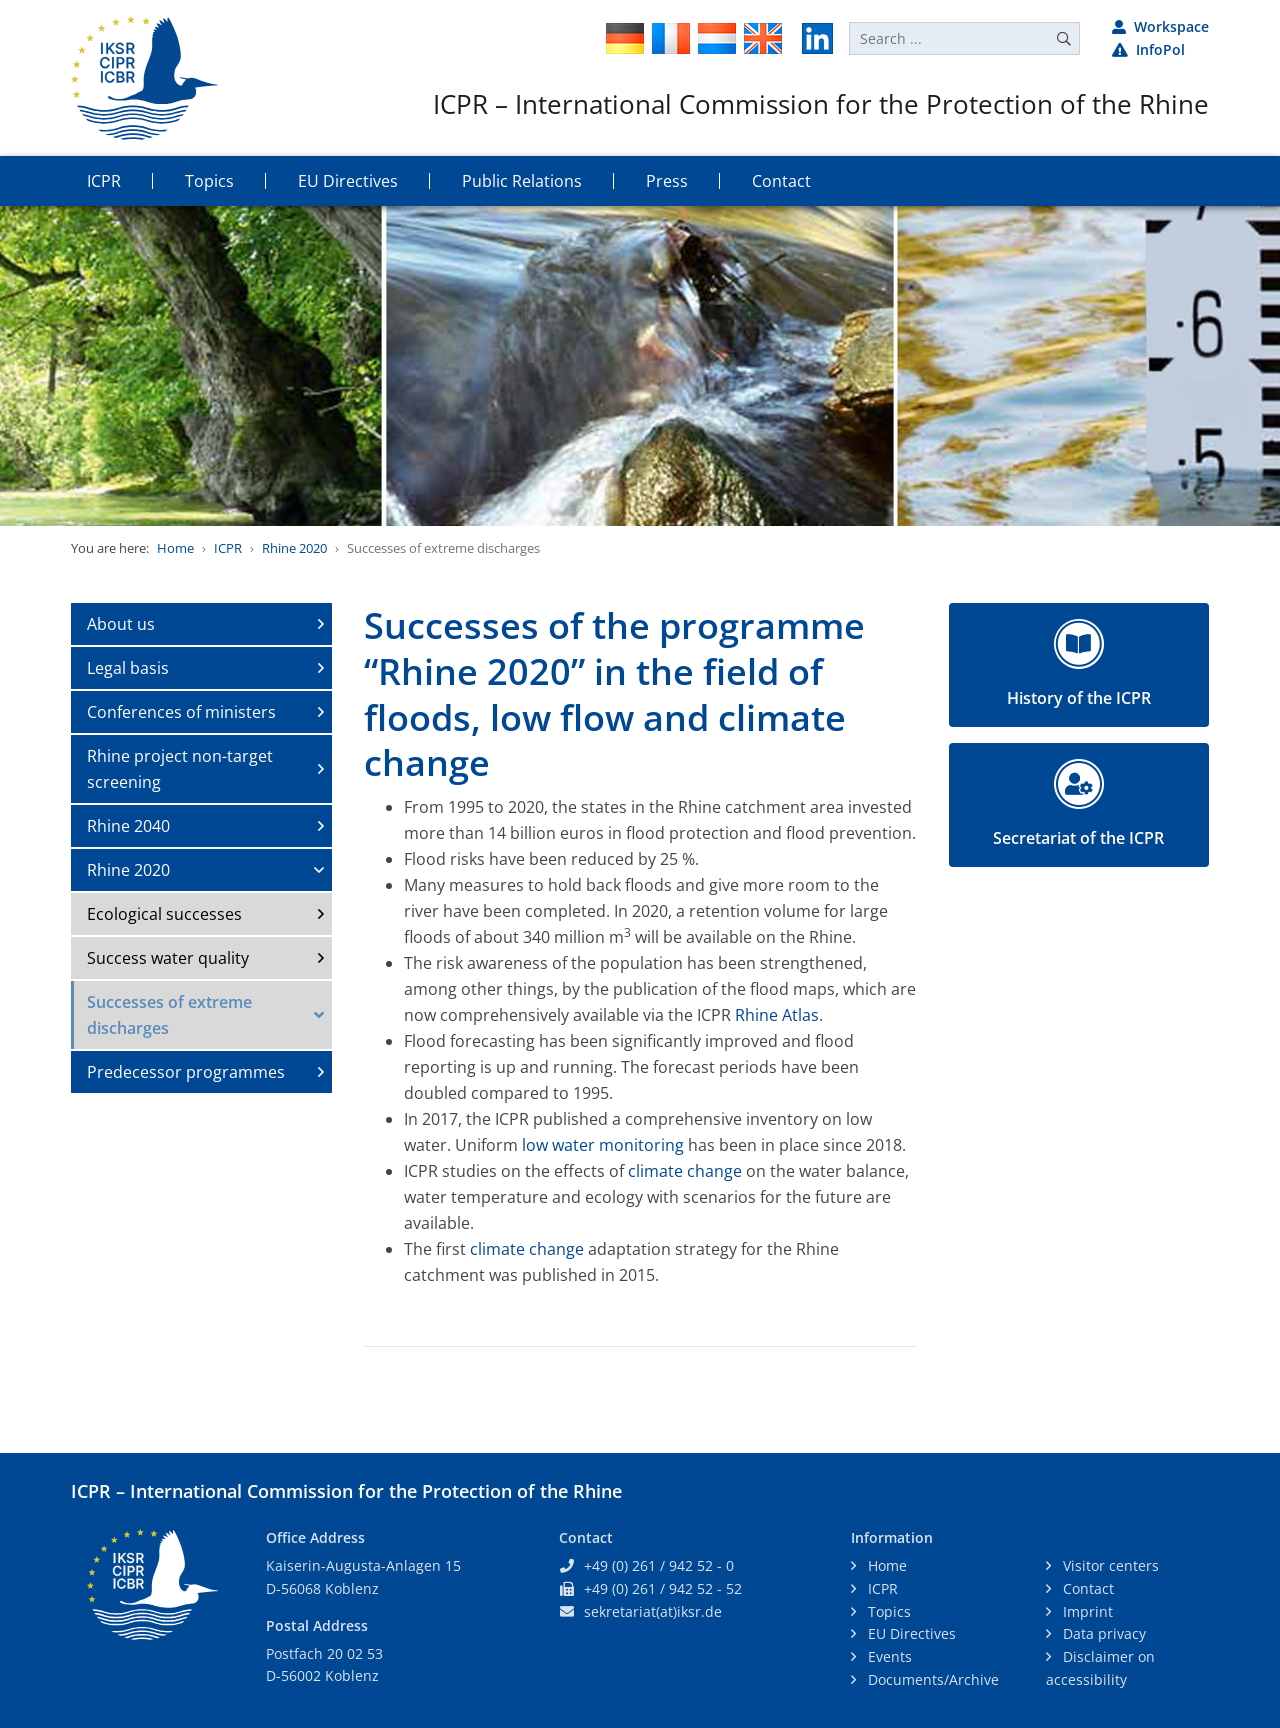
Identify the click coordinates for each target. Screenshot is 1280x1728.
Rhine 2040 (128, 826)
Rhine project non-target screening (180, 769)
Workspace (1160, 26)
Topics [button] (209, 181)
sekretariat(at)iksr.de (653, 1611)
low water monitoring (603, 1145)
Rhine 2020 (294, 548)
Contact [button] (781, 181)
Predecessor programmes (186, 1072)
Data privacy (1102, 1633)
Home (175, 548)
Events (888, 1656)
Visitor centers (1109, 1565)
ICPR (228, 548)
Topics (887, 1611)
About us (121, 624)
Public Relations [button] (522, 181)
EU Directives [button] (348, 181)
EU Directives (910, 1633)
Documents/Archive (931, 1679)
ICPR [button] (104, 181)
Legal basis (128, 668)
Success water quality (168, 958)
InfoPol (1148, 49)
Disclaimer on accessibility (1100, 1668)
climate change (685, 1171)
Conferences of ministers (181, 712)
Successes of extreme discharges (169, 1015)
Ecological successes (164, 914)
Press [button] (667, 181)
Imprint (1086, 1611)
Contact (1086, 1588)
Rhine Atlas (777, 1015)
